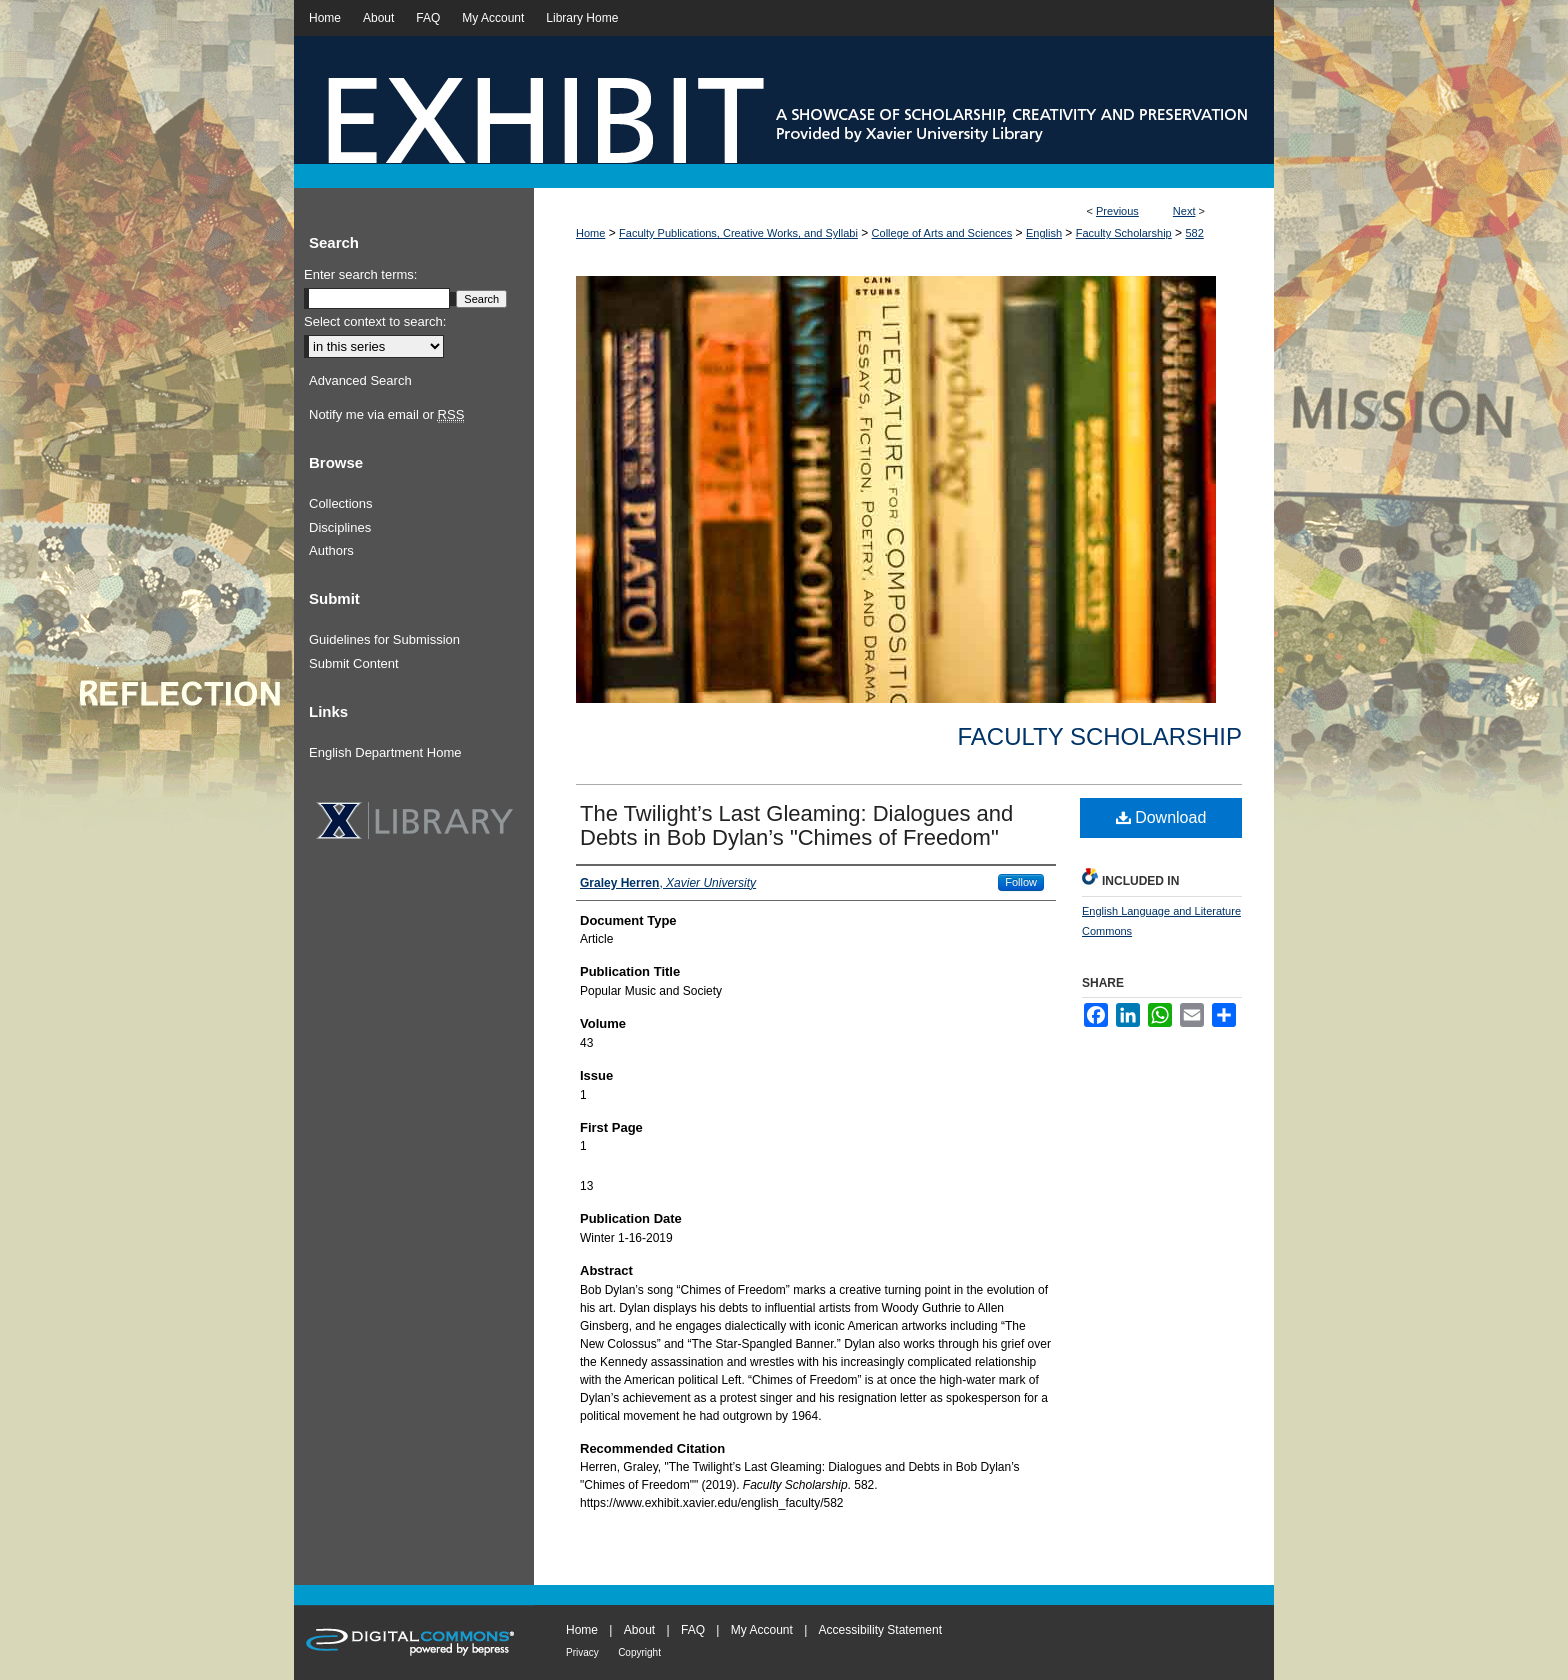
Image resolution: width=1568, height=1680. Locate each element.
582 (1194, 233)
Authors (331, 550)
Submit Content (354, 663)
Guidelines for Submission (384, 639)
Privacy (582, 1652)
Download (1161, 817)
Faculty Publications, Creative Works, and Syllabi (738, 233)
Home (590, 233)
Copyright (639, 1652)
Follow (1021, 882)
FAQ (693, 1630)
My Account (762, 1630)
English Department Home (385, 752)
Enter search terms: (360, 274)
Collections (341, 503)
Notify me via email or (386, 415)
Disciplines (340, 527)
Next (1184, 211)
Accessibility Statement (880, 1630)
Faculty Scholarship (1124, 233)
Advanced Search (360, 380)
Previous (1117, 211)
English (1044, 233)
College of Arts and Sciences (942, 233)
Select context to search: (375, 321)
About (639, 1630)
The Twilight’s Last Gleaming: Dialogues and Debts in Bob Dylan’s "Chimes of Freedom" (796, 825)
